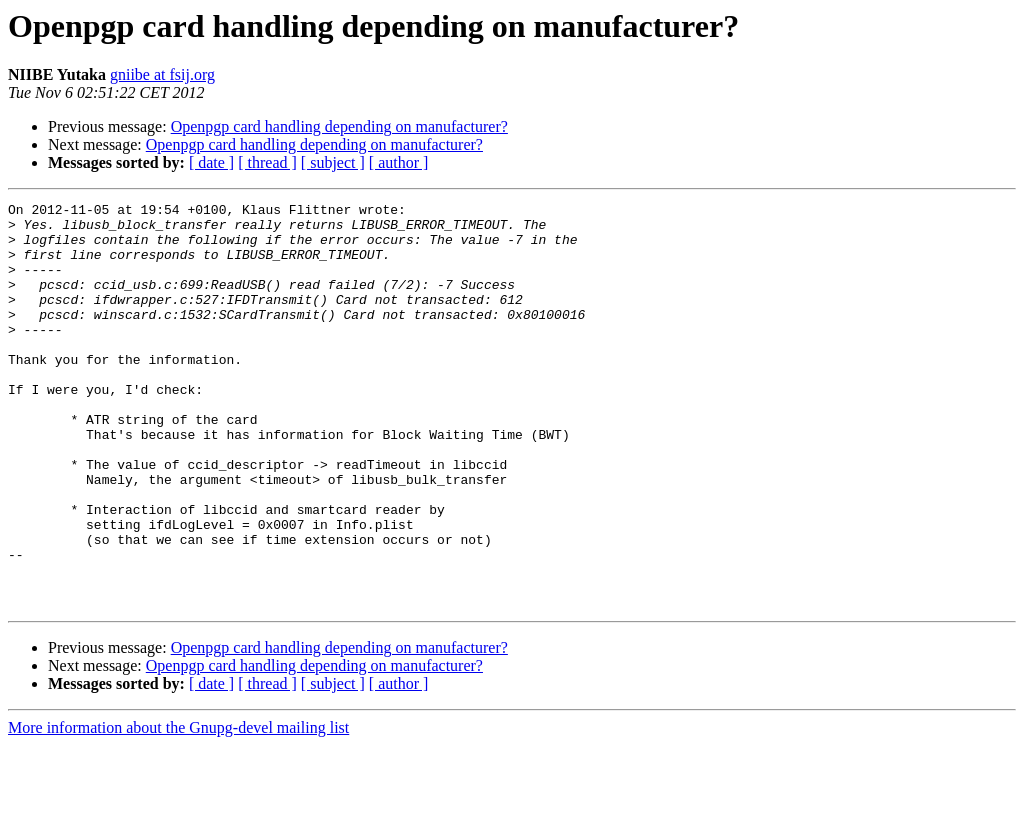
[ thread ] (267, 162)
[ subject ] (333, 162)
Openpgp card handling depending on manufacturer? (339, 126)
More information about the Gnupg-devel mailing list (178, 808)
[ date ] (211, 162)
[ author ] (399, 162)
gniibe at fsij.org (162, 74)
